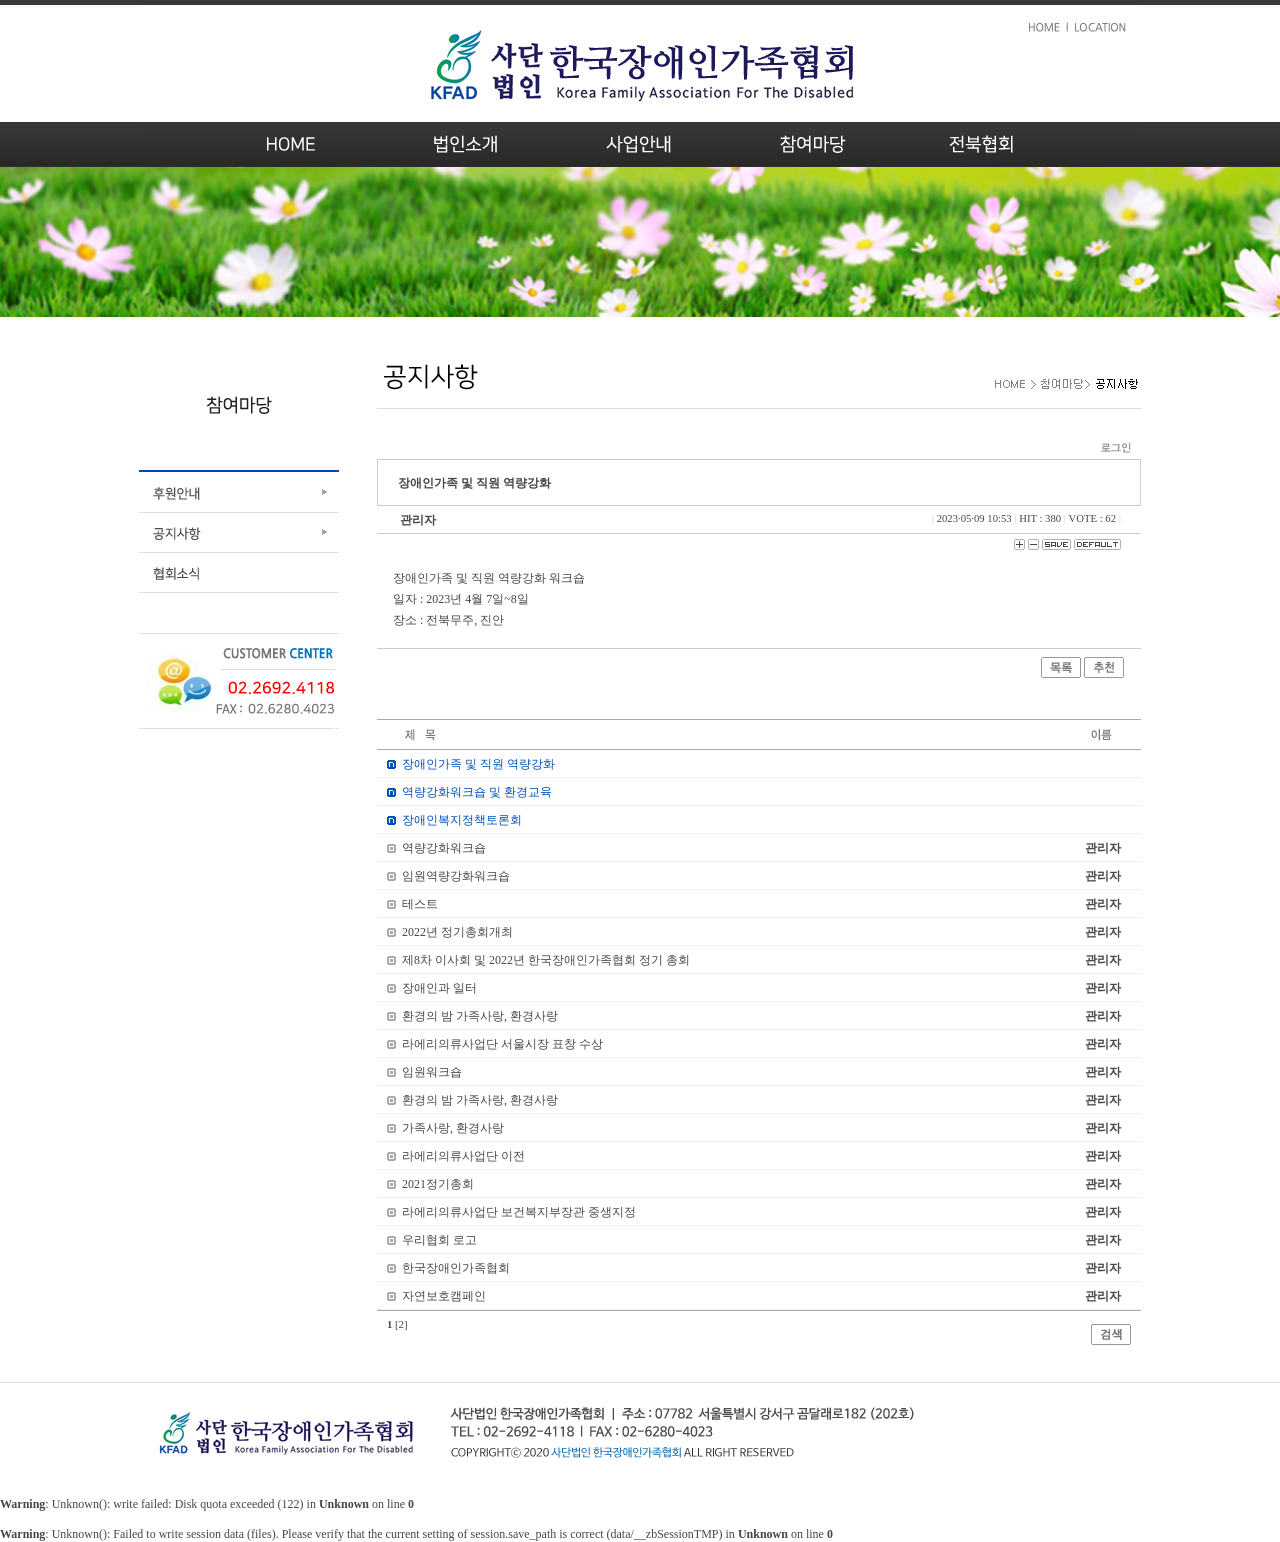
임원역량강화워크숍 (456, 876)
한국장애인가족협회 (456, 1268)
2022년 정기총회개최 (457, 932)
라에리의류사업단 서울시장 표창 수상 (502, 1044)
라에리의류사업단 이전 (463, 1156)
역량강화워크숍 (444, 848)
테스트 (420, 904)
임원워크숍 (432, 1072)
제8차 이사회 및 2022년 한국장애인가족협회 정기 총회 (546, 960)
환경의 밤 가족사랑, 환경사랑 (480, 1016)
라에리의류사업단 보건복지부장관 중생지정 (519, 1212)
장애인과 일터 (439, 988)
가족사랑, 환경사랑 (453, 1128)
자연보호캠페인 (444, 1296)
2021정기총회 (438, 1184)
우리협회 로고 (439, 1240)
